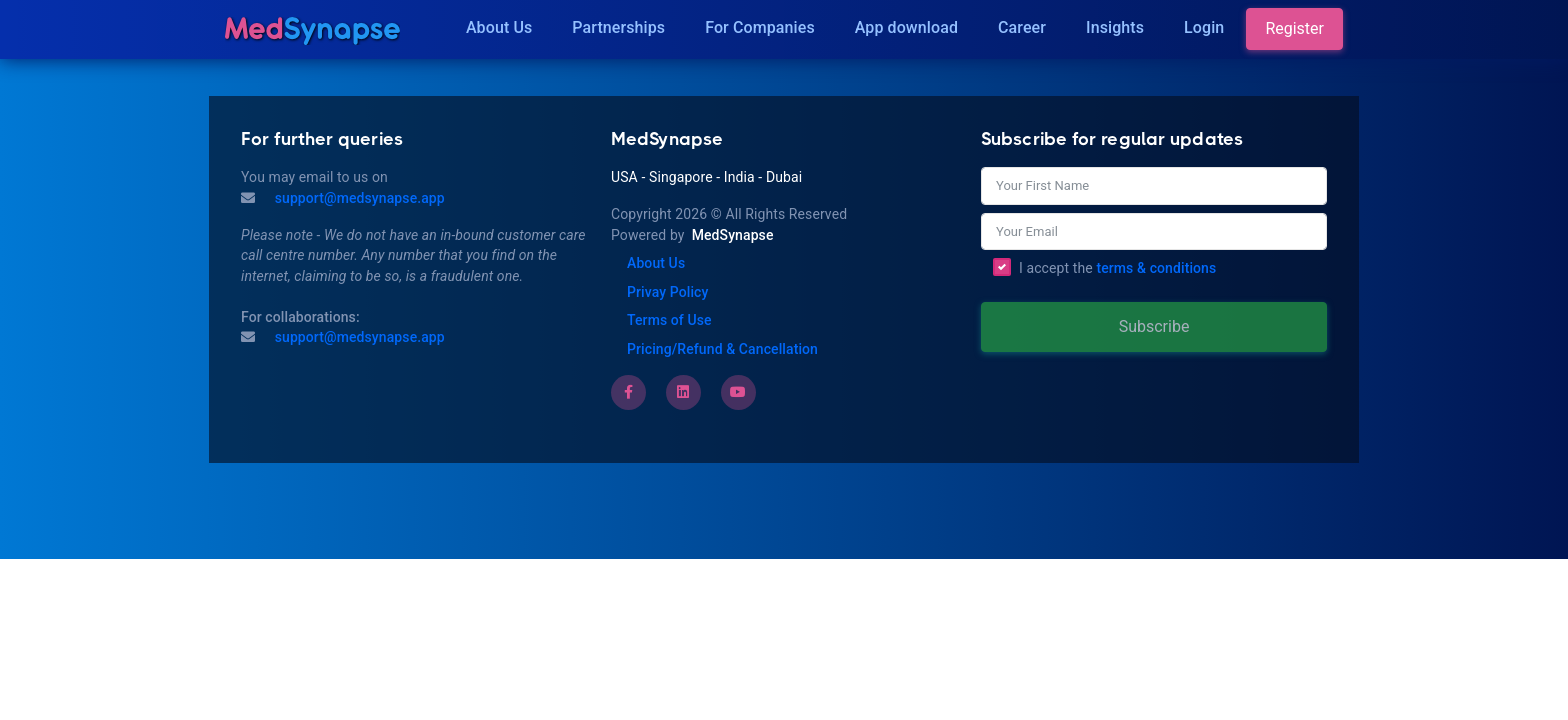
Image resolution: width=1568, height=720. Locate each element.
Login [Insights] (1204, 27)
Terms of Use (669, 320)
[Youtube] (738, 392)
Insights (1115, 27)
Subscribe (1154, 326)
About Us (499, 27)
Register (1294, 28)
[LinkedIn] (683, 392)
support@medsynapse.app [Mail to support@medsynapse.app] (358, 198)
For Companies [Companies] (760, 27)
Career (1022, 27)
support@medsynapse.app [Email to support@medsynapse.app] (358, 337)
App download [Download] (906, 27)
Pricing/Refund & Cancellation (722, 349)
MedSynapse (733, 235)
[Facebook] (628, 392)
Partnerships (618, 27)
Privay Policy (667, 292)
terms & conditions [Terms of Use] (1156, 268)
